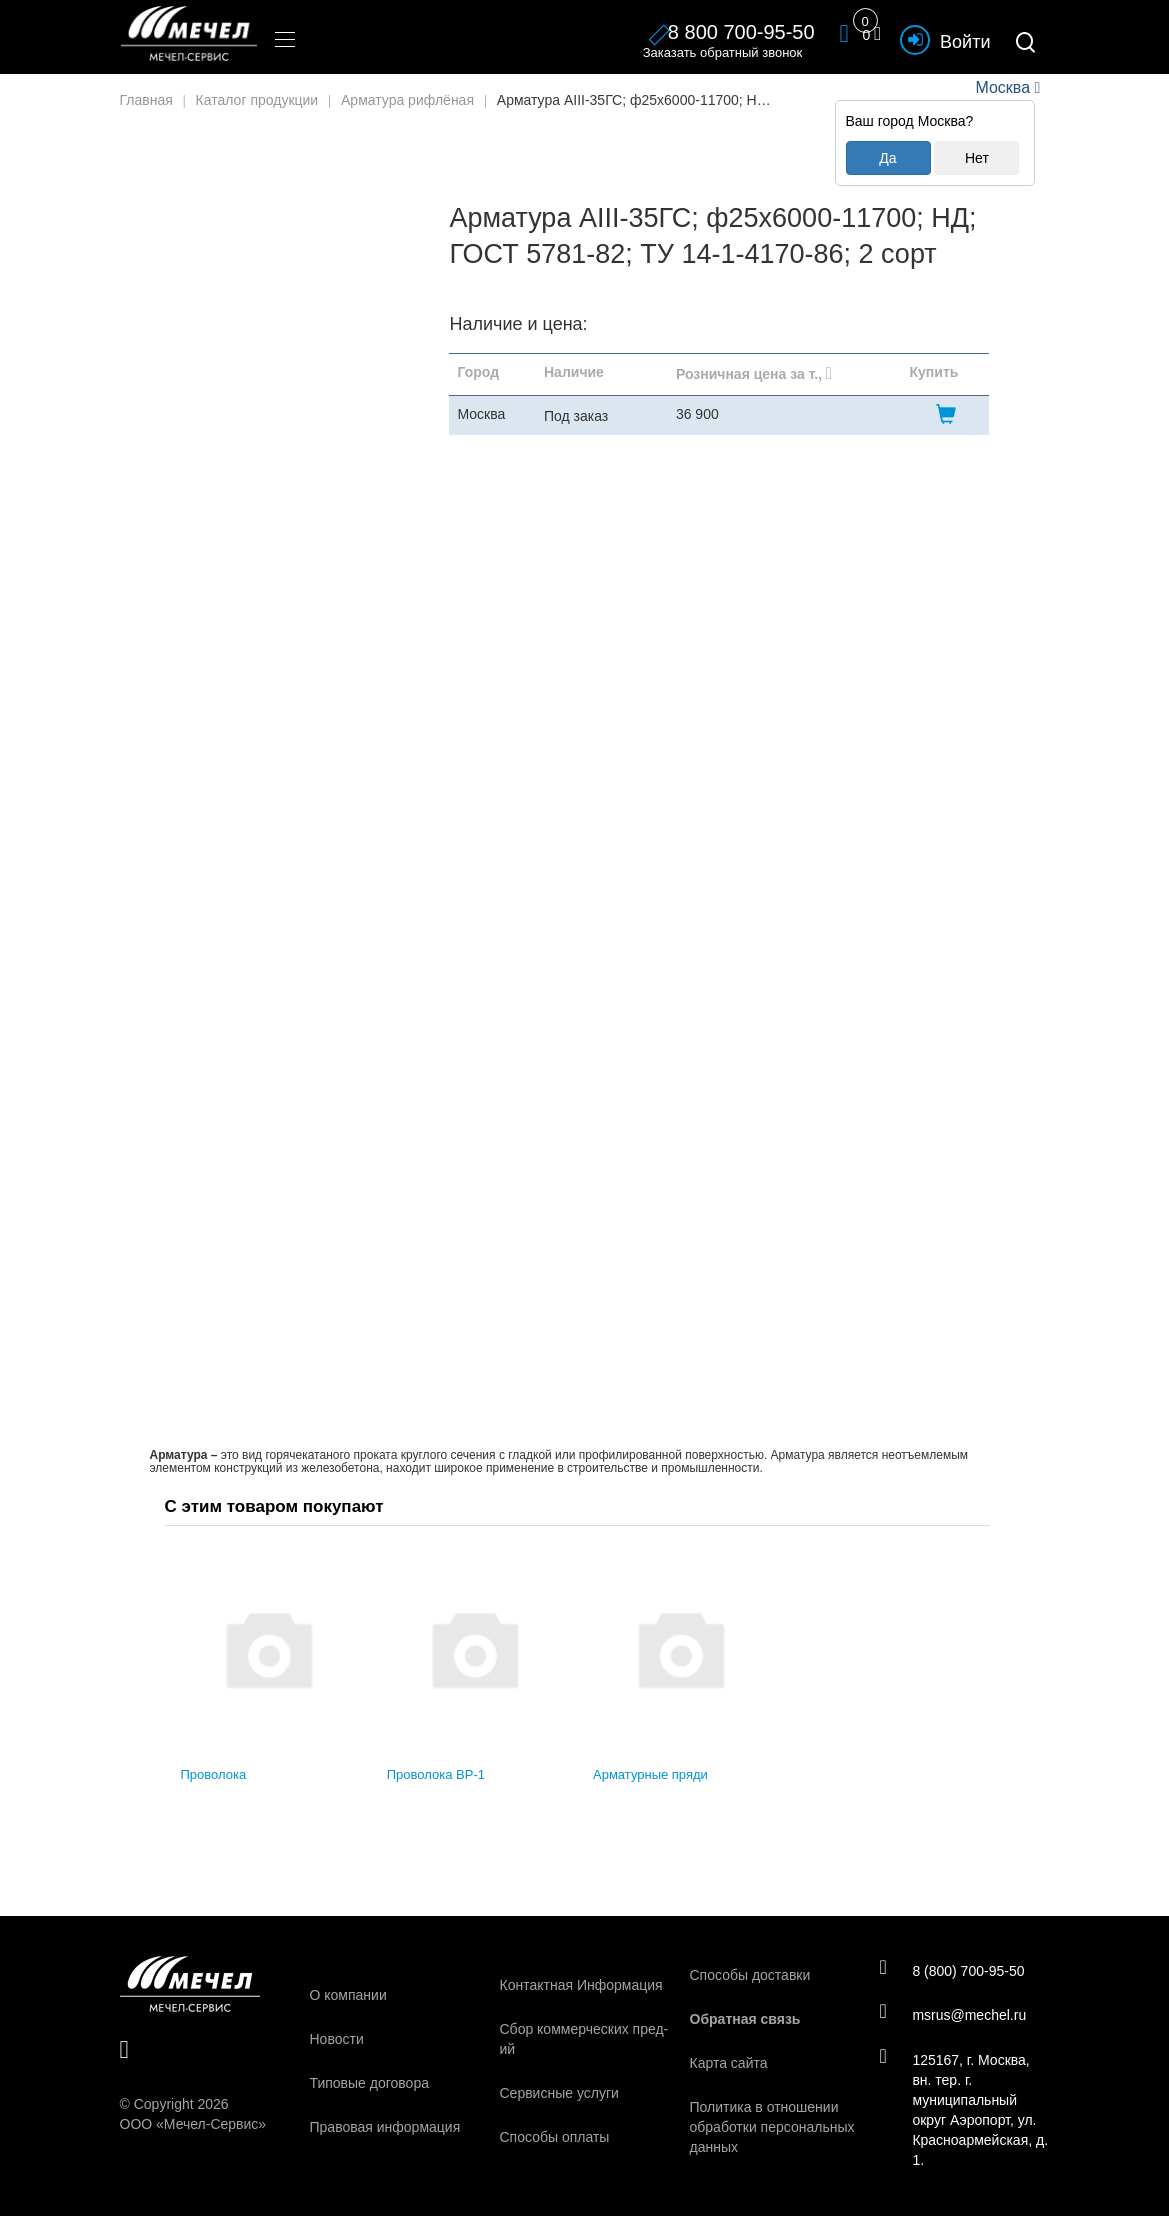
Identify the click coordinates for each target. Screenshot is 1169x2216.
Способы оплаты (555, 2137)
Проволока (214, 1774)
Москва (1003, 87)
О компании (348, 1995)
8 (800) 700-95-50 (953, 1970)
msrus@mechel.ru (954, 2015)
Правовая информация (385, 2127)
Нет (977, 158)
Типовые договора (369, 2083)
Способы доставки (750, 1975)
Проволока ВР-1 (436, 1774)
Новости (337, 2039)
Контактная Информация (581, 1985)
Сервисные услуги (559, 2093)
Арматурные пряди (650, 1774)
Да (887, 158)
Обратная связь (745, 2019)
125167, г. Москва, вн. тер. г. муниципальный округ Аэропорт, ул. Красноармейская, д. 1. (959, 2110)
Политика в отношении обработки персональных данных (772, 2127)
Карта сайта (729, 2063)
